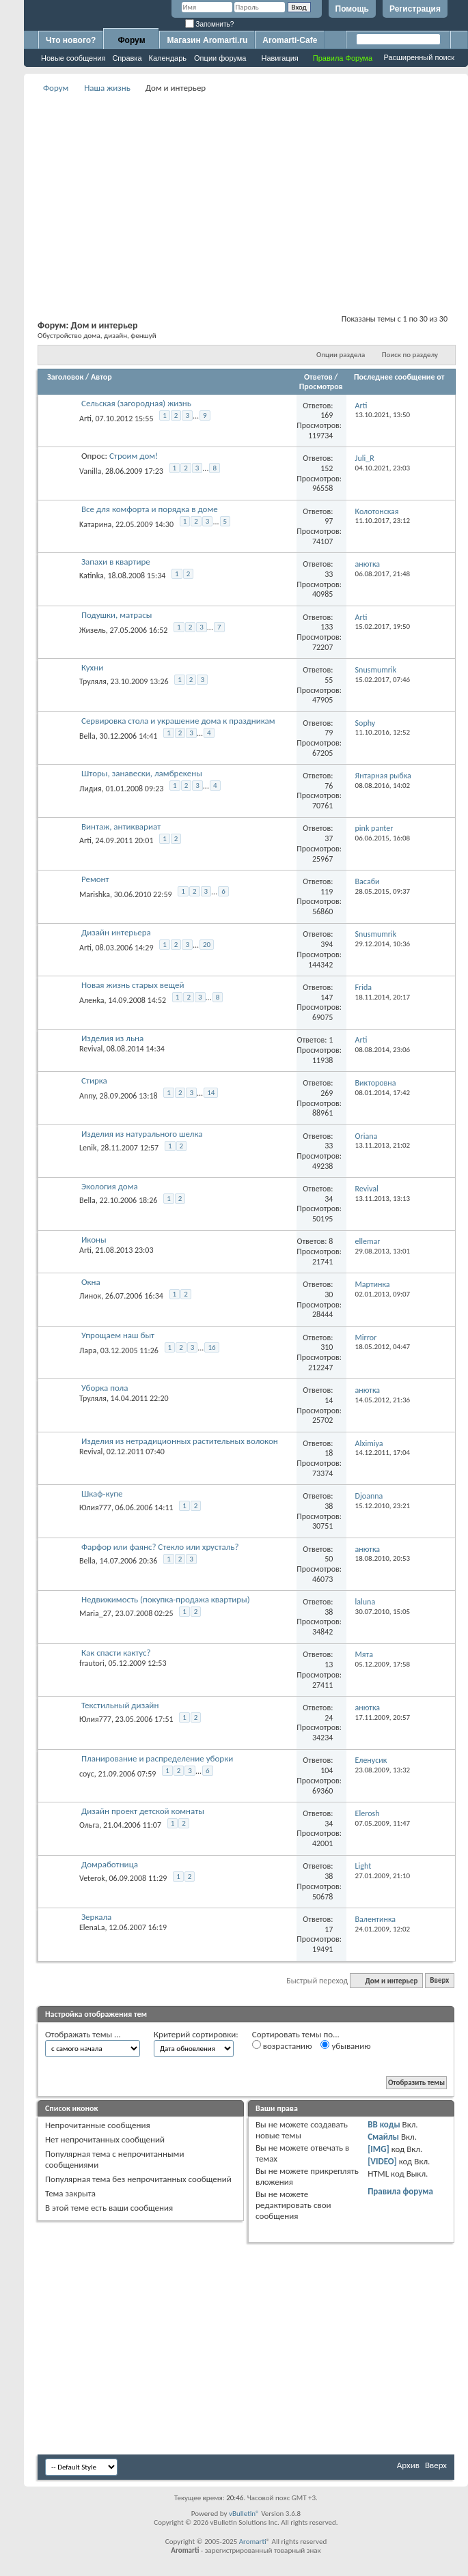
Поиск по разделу (410, 354)
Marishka (94, 894)
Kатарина (95, 524)
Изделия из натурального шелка (142, 1134)
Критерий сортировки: (196, 2034)
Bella (87, 736)
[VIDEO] (382, 2161)
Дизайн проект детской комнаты (142, 1811)
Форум (131, 40)
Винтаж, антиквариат (121, 826)
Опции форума (220, 58)
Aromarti (252, 2541)
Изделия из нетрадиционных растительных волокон (179, 1441)
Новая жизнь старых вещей (132, 985)
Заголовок (65, 377)
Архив (408, 2465)
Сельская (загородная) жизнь (136, 403)
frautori (92, 1663)
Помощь (352, 9)
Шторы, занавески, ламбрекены (141, 773)
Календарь (168, 58)
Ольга (89, 1825)
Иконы (94, 1239)
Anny (87, 1096)
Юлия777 (95, 1507)
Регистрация (415, 9)
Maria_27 (95, 1613)
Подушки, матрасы (116, 615)
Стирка (94, 1080)
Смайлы (383, 2137)
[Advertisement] (246, 191)
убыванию (345, 2045)
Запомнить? (209, 24)
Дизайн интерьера (116, 932)
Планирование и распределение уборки (157, 1758)
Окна (90, 1282)
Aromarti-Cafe (289, 40)
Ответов (318, 377)
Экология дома (109, 1186)
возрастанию (282, 2045)
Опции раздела (340, 354)
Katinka (91, 575)
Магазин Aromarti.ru (207, 40)
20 (206, 944)
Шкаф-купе (102, 1493)
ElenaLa (92, 1927)
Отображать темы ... (83, 2034)
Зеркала (96, 1917)
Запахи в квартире (115, 561)
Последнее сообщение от (399, 377)
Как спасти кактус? (116, 1652)
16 (211, 1347)
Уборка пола (104, 1388)
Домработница (109, 1864)
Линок (90, 1296)
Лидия (90, 788)
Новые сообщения (73, 58)
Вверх (439, 1981)
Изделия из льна (112, 1038)
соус (86, 1773)
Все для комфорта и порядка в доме (149, 509)
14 (211, 1092)
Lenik (88, 1147)
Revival (90, 1048)
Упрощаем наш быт (117, 1335)
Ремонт (95, 879)
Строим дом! (133, 456)
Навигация (279, 58)
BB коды (384, 2124)
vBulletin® (244, 2513)
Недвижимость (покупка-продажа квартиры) (165, 1599)
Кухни (92, 667)
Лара (87, 1350)
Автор (101, 377)
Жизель (92, 630)
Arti (85, 418)
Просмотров (321, 386)
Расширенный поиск (418, 57)
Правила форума (400, 2191)
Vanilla (90, 471)
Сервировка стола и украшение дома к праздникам (178, 721)
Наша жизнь (107, 88)
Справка (126, 58)
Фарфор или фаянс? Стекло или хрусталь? (160, 1547)
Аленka (91, 1000)
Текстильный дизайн (120, 1705)
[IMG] (378, 2149)
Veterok (92, 1878)
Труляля (93, 681)
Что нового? (71, 40)
